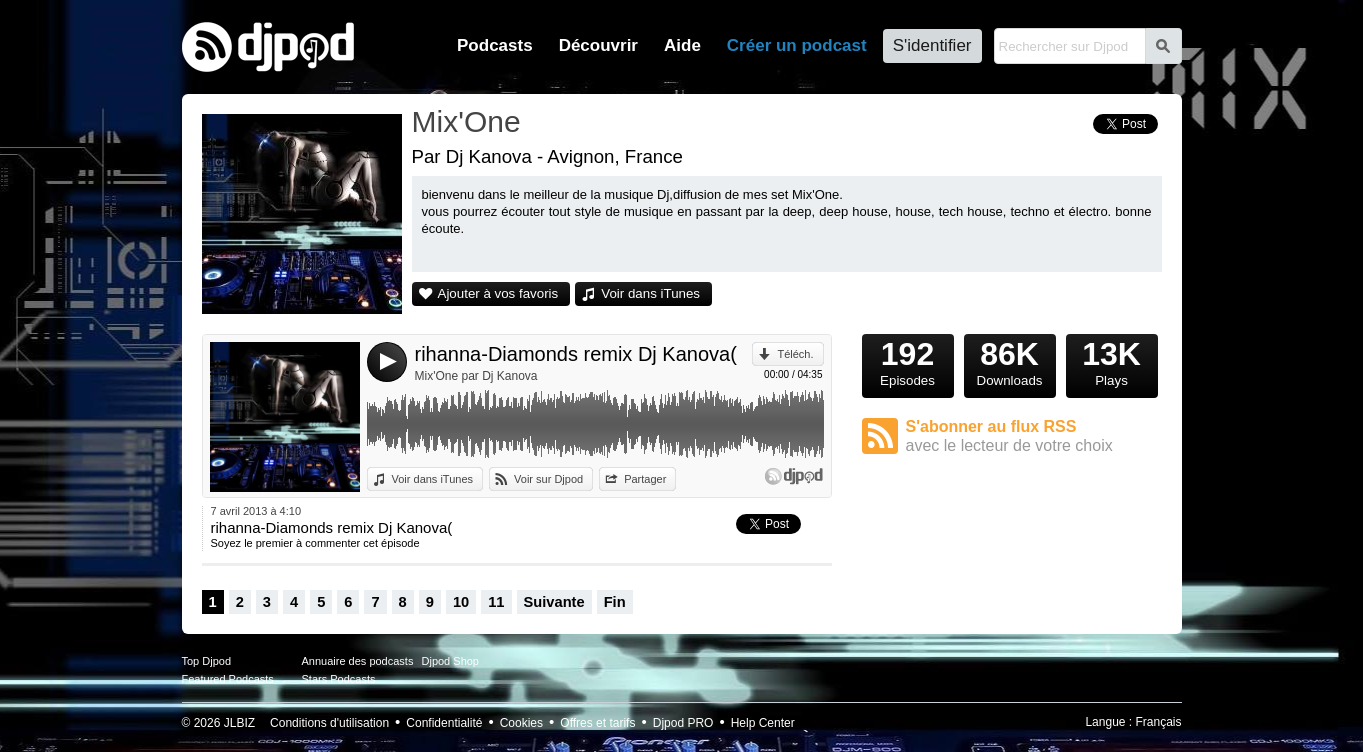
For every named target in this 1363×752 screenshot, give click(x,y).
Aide (682, 45)
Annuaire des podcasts (358, 661)
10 (461, 602)
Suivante (554, 602)
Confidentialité (444, 723)
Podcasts (495, 45)
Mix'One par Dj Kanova (476, 376)
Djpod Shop (451, 661)
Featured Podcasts (228, 679)
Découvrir (598, 45)
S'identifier (932, 45)
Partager (645, 479)
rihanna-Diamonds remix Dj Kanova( (576, 354)
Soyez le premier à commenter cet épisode (315, 543)
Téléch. (795, 354)
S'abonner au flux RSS (1034, 436)
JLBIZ (239, 723)
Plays (1112, 361)
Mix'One (466, 121)
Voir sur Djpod (548, 479)
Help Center (763, 723)
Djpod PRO (683, 723)
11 (496, 602)
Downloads (1010, 361)
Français (1158, 722)
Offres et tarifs (597, 723)
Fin (615, 602)
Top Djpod (207, 661)
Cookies (521, 723)
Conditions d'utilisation (329, 723)
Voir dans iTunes (650, 293)
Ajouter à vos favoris (498, 293)
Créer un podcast (797, 45)
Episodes (908, 361)
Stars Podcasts (339, 679)
